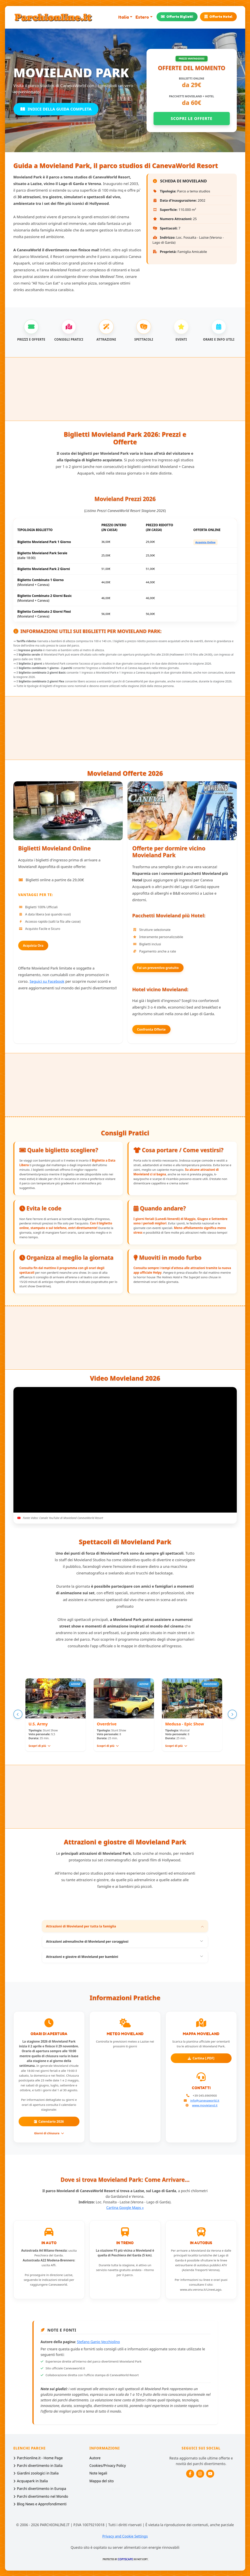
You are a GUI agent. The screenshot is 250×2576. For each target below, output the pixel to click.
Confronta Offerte (151, 1029)
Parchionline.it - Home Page (38, 2457)
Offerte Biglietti (177, 17)
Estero (142, 17)
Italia (123, 17)
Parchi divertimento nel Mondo (40, 2495)
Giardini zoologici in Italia (36, 2472)
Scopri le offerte (191, 118)
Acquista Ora (33, 945)
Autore (95, 2457)
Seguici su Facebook (47, 980)
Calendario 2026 (49, 2121)
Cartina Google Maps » (125, 2207)
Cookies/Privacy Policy (107, 2464)
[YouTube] (210, 2473)
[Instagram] (200, 2473)
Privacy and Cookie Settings (125, 2535)
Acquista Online (205, 541)
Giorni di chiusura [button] (49, 2132)
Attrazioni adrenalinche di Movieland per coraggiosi (87, 1940)
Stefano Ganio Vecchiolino (98, 2341)
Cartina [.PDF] (201, 2057)
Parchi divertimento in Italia (38, 2464)
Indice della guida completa (56, 109)
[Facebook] (190, 2473)
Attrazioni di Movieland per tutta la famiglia (81, 1925)
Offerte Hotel (218, 17)
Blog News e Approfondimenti (40, 2503)
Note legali (98, 2472)
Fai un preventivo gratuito (158, 967)
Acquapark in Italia (30, 2480)
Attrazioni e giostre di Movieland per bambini (82, 1956)
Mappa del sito (101, 2480)
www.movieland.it (204, 2104)
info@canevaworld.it (204, 2100)
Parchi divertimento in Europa (39, 2487)
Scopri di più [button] (41, 1745)
